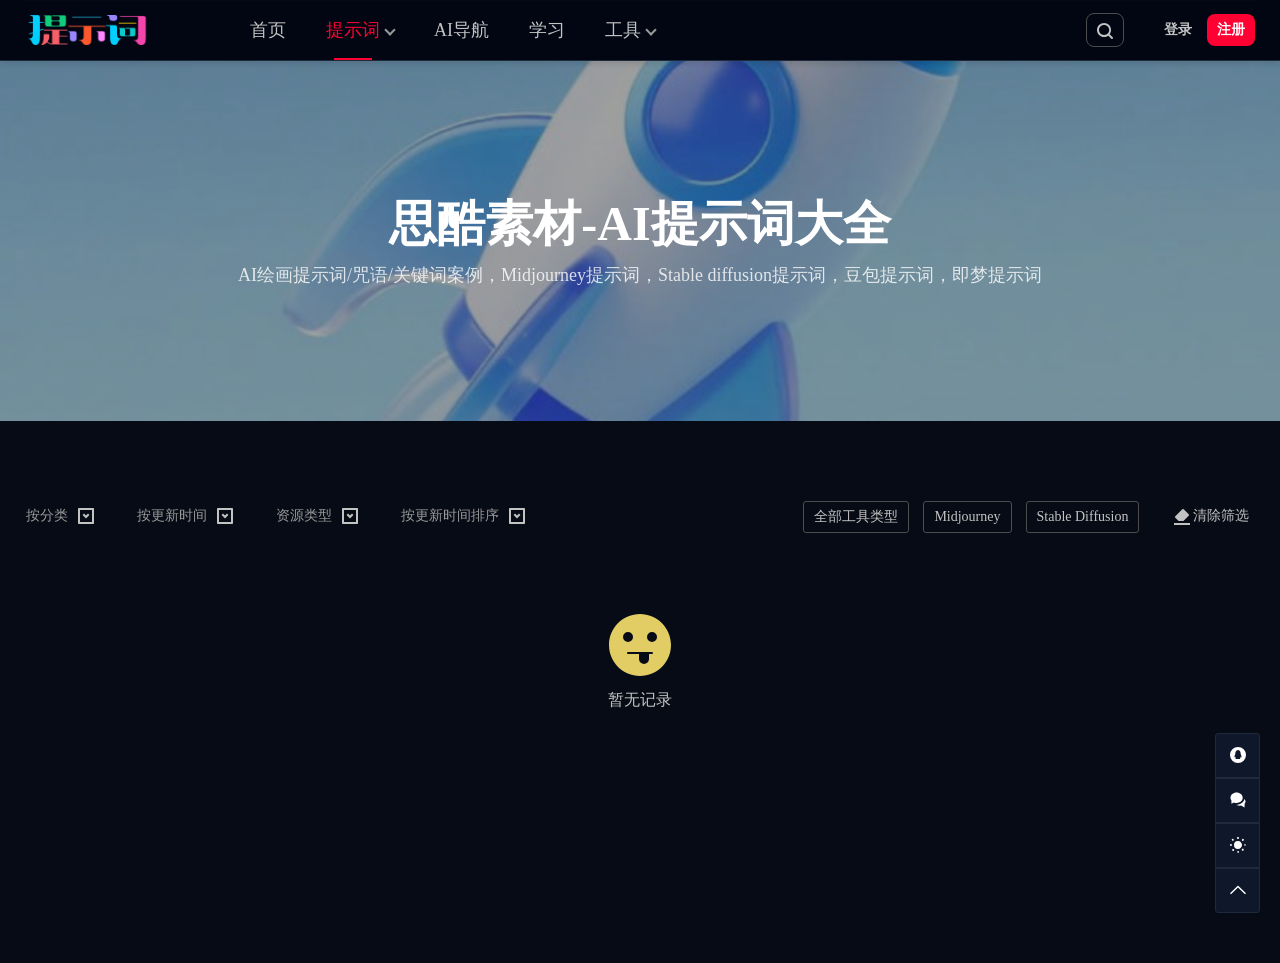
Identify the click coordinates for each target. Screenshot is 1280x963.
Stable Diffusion (1083, 516)
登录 (1178, 29)
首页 (268, 30)
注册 (1231, 29)
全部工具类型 (856, 516)
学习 (547, 30)
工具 (623, 30)
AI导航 (461, 30)
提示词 (353, 30)
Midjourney (967, 516)
